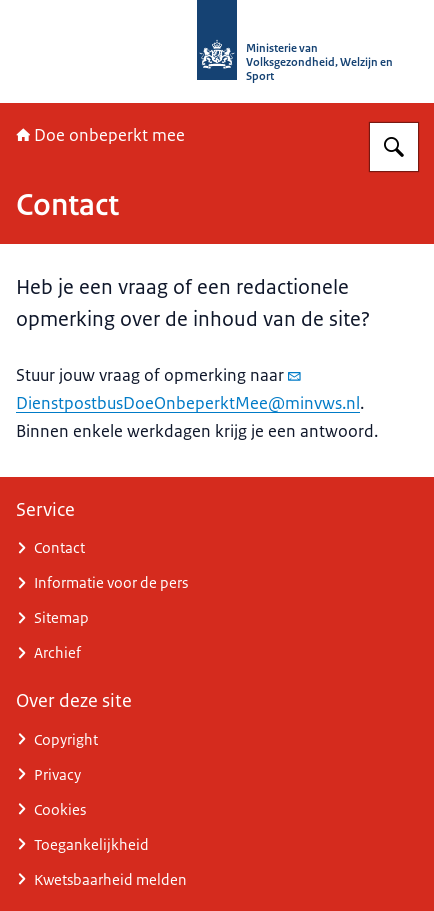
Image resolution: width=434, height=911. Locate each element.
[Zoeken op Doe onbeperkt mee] (394, 147)
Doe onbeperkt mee (100, 135)
